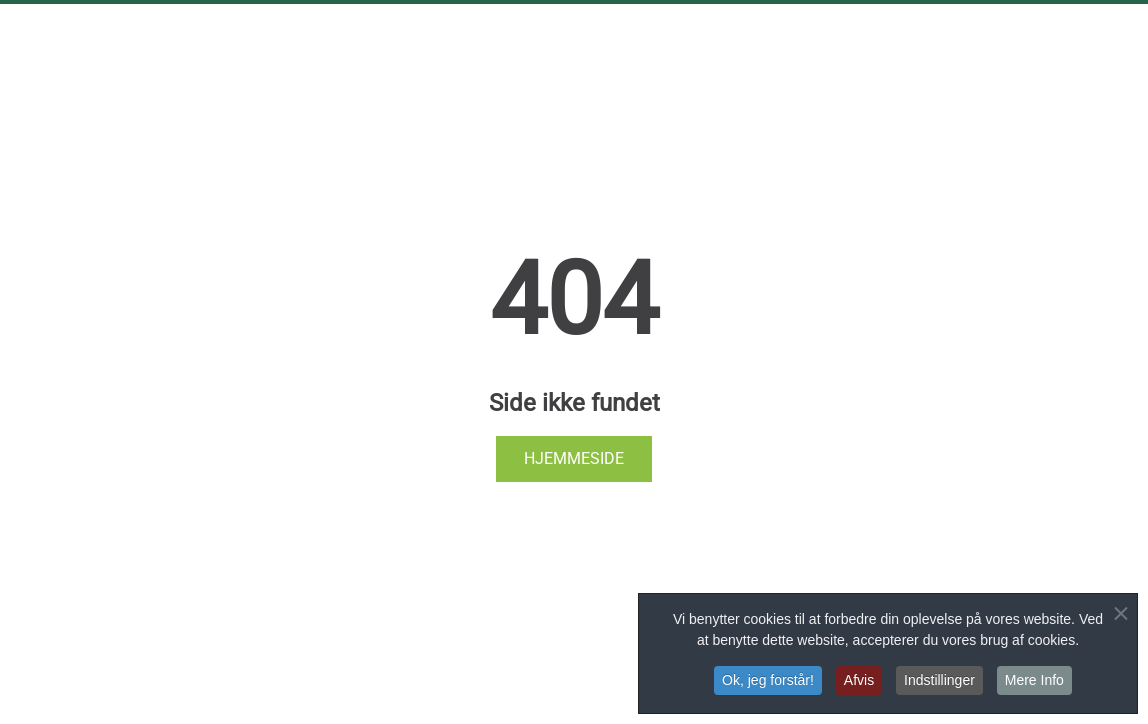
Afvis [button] (859, 681)
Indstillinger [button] (939, 681)
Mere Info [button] (1034, 681)
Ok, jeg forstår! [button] (768, 681)
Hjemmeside (574, 458)
